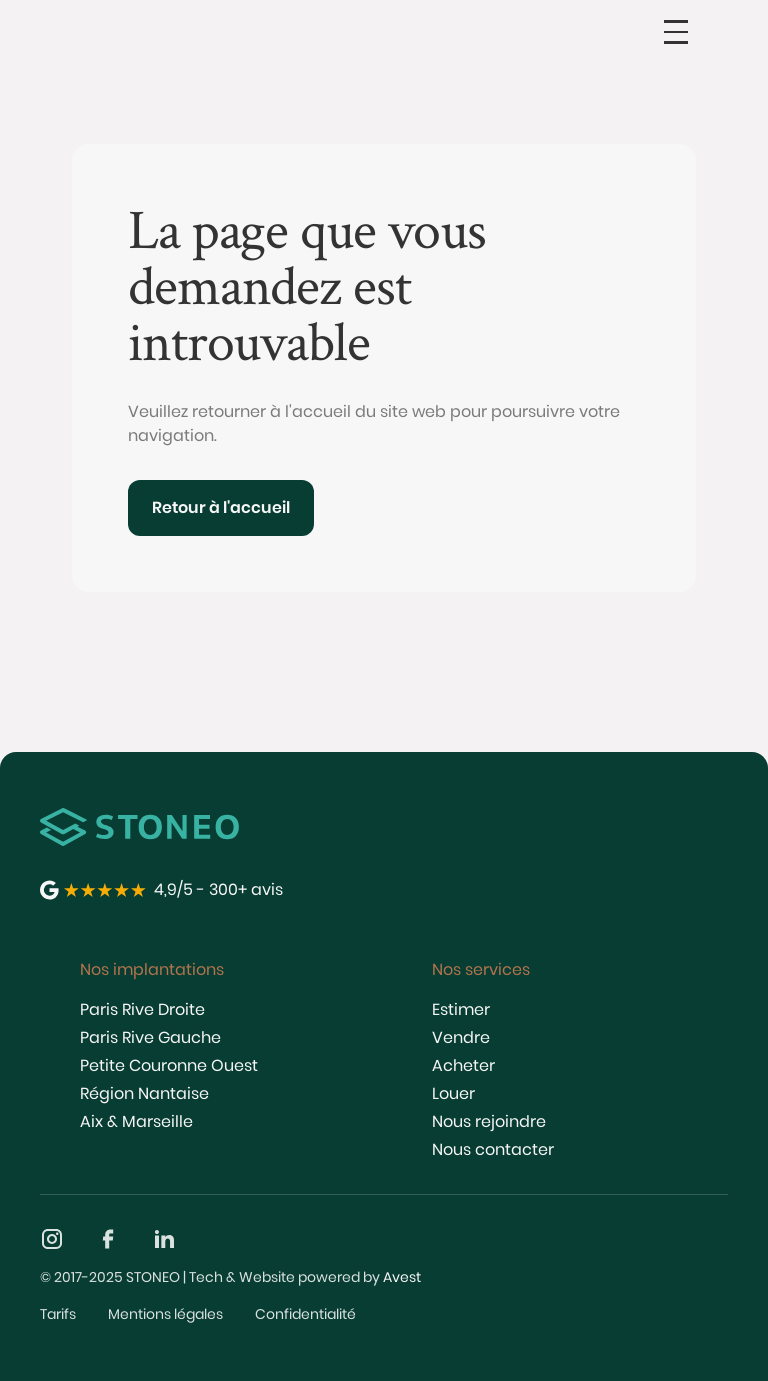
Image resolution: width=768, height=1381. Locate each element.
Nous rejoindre (489, 1121)
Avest (402, 1277)
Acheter (463, 1065)
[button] (676, 32)
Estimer (461, 1009)
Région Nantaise (144, 1093)
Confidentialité (305, 1314)
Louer (453, 1093)
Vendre (461, 1037)
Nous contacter (493, 1149)
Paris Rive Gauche (150, 1037)
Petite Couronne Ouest (169, 1065)
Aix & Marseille (136, 1121)
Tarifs (58, 1314)
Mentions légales (165, 1314)
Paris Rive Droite (142, 1009)
